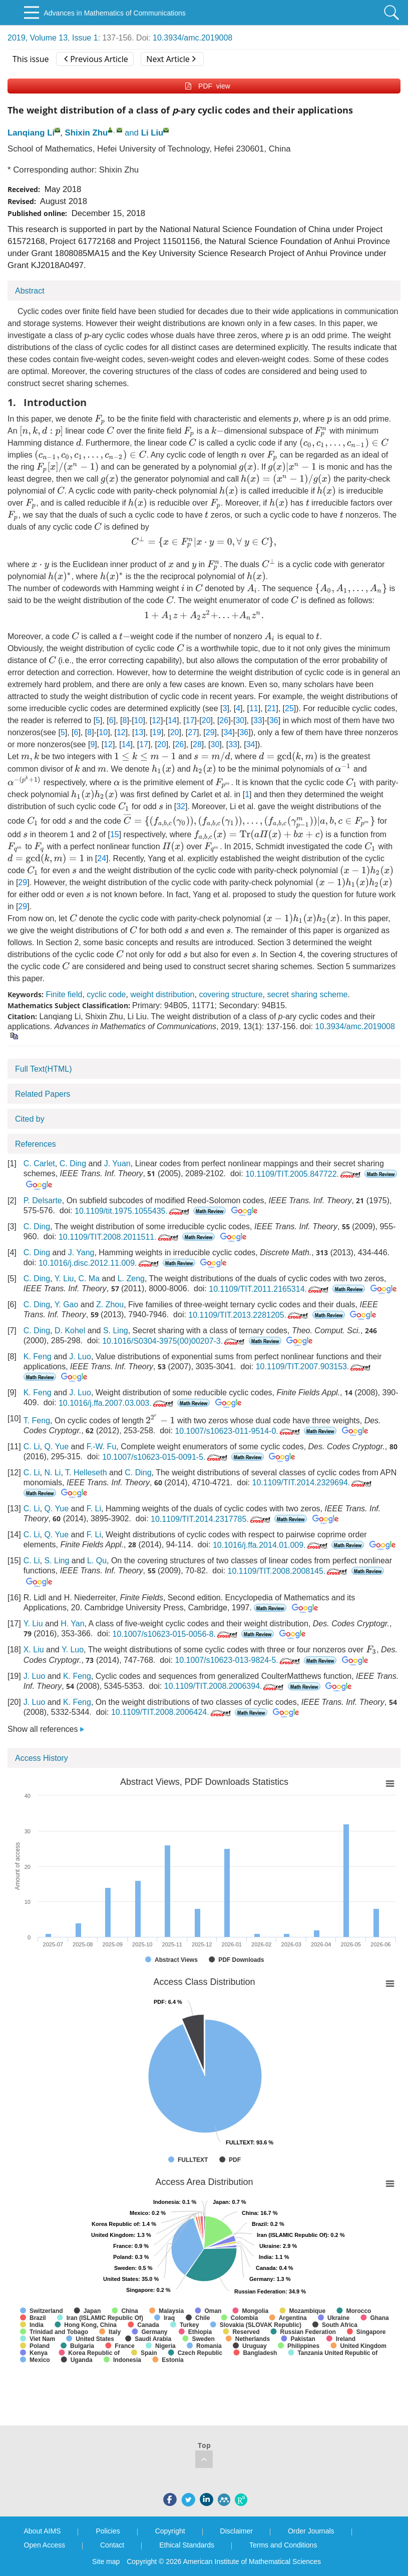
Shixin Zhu (86, 133)
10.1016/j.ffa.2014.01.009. (271, 1545)
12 (156, 720)
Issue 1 (85, 38)
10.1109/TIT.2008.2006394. (225, 1686)
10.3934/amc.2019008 (192, 38)
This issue (31, 59)
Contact (112, 2545)
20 (206, 720)
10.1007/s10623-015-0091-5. (165, 1457)
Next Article (170, 59)
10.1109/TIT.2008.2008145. (288, 1571)
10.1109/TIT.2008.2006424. (172, 1712)
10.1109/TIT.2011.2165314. (269, 1289)
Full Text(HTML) (43, 1069)
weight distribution (162, 994)
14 (172, 720)
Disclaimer (236, 2531)
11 (253, 708)
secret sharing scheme (307, 994)
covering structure (230, 994)
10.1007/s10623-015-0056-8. (176, 1634)
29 (210, 732)
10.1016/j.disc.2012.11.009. (100, 1263)
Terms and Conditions (283, 2545)
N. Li (52, 1472)
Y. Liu (64, 1278)
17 (190, 720)
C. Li (32, 1446)
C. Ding (73, 1163)
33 (257, 720)
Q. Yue (56, 1446)
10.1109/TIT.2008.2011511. (119, 1237)
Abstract (30, 291)
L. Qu (97, 1560)
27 (192, 732)
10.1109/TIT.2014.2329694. (313, 1482)
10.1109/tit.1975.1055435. (133, 1211)
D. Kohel (70, 1330)
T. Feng (37, 1420)
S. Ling (115, 1330)
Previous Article (96, 59)
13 (139, 732)
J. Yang (81, 1252)
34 (227, 732)
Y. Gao (67, 1304)
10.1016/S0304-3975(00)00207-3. (174, 1341)
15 (114, 834)
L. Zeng (131, 1278)
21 (271, 708)
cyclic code (106, 994)
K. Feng (38, 1356)
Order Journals (311, 2531)
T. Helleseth (86, 1472)
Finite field (64, 994)
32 (180, 806)
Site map (106, 2561)
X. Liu (34, 1649)
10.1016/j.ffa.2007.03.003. (117, 1403)
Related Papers (42, 1094)
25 (289, 708)
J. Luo (80, 1356)
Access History (41, 1758)
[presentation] (86, 337)
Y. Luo (73, 1649)
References (35, 1144)
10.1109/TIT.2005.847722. (303, 1174)
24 (101, 858)
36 (273, 720)
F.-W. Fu (102, 1446)
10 (138, 720)
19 (156, 732)
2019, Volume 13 (38, 38)
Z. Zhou (110, 1304)
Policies (108, 2531)
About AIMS (42, 2531)
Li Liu (152, 133)
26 (223, 720)
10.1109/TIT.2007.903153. (314, 1366)
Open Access (45, 2545)
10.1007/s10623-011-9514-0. (238, 1431)
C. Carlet (39, 1163)
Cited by (30, 1119)
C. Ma (89, 1278)
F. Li (94, 1508)
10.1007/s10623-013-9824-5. (238, 1660)
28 (197, 744)
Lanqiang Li (31, 133)
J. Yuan (117, 1163)
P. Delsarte (43, 1200)
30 (239, 720)
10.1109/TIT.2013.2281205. (249, 1315)
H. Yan (72, 1623)
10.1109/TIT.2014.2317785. (211, 1519)
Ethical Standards (186, 2545)
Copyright (170, 2531)
